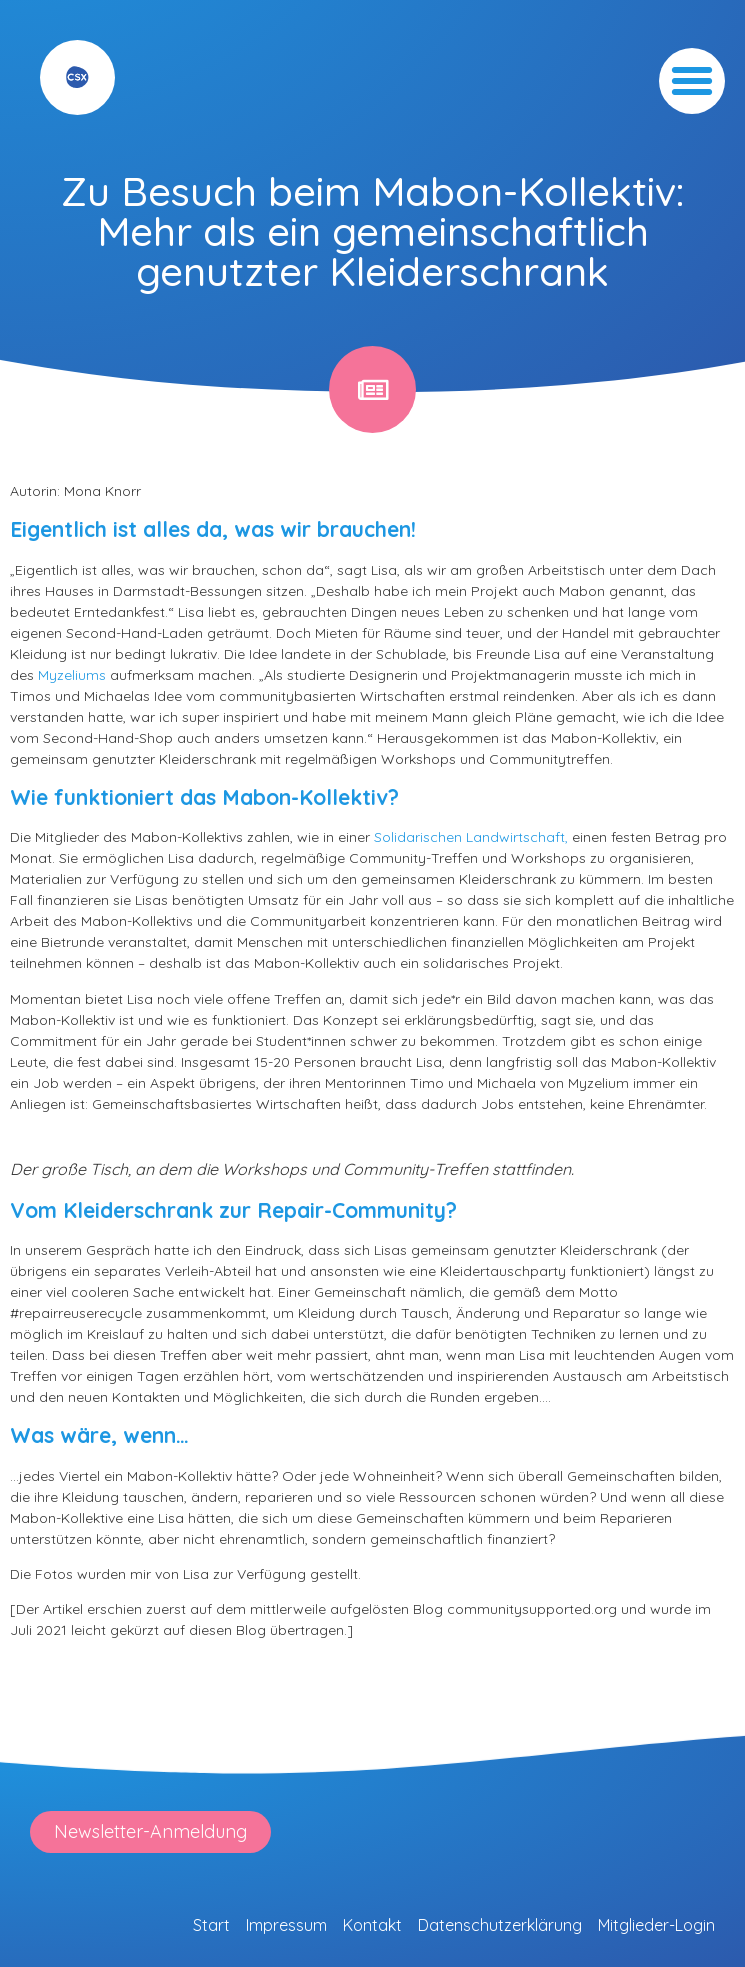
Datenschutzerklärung (500, 1925)
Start (211, 1925)
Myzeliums (72, 675)
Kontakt (372, 1925)
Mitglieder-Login (656, 1925)
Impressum (286, 1925)
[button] (692, 81)
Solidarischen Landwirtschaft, (471, 837)
